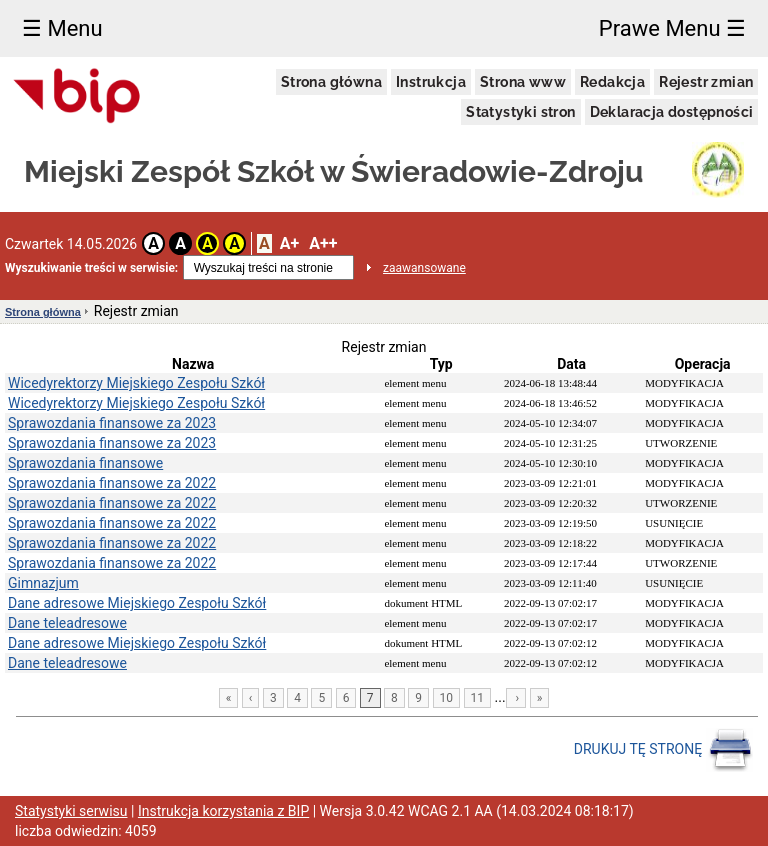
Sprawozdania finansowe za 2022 (112, 483)
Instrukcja (431, 82)
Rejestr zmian (706, 82)
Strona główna (331, 82)
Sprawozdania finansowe (85, 463)
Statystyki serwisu (71, 811)
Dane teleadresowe (67, 623)
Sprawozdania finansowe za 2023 (112, 423)
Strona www (523, 82)
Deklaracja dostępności (672, 112)
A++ (323, 243)
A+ (289, 243)
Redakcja (612, 82)
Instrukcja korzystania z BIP (223, 811)
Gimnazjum (43, 583)
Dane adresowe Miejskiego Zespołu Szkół (137, 603)
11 (478, 698)
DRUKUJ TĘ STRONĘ (663, 750)
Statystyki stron (520, 112)
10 (447, 698)
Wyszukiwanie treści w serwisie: (91, 268)
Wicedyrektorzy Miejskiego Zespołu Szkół (136, 383)
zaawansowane (424, 268)
